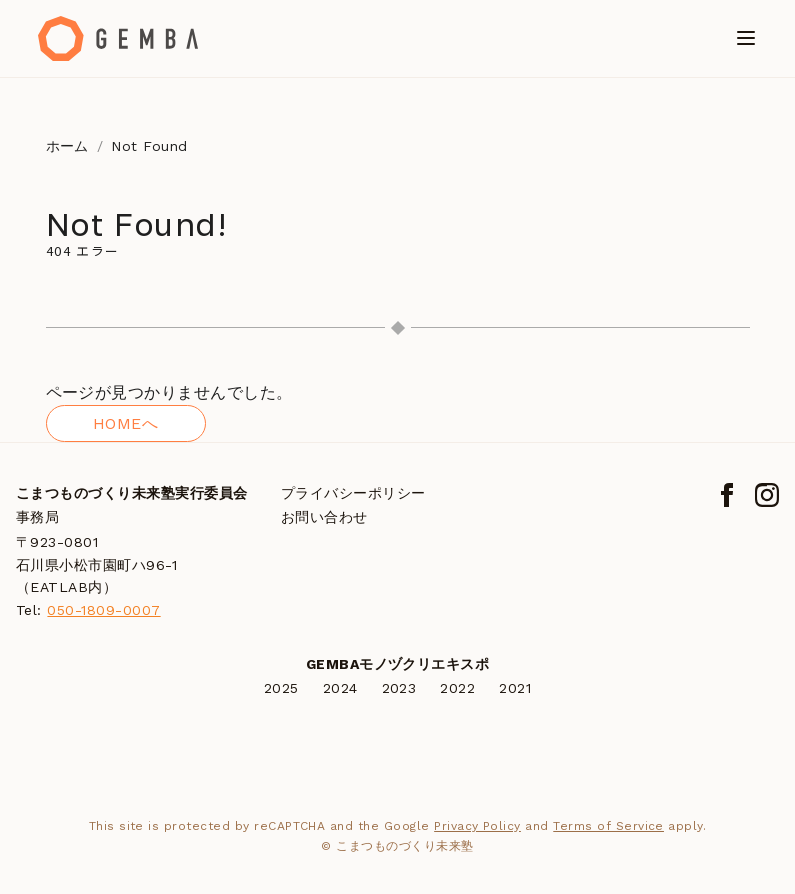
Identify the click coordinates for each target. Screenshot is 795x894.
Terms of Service (608, 826)
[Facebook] (727, 495)
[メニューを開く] (746, 38)
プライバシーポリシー (353, 493)
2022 (457, 688)
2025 (281, 688)
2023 (399, 688)
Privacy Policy (477, 826)
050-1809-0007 (103, 610)
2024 (340, 688)
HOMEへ (125, 423)
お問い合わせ (324, 517)
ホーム (67, 146)
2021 (515, 688)
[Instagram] (767, 495)
